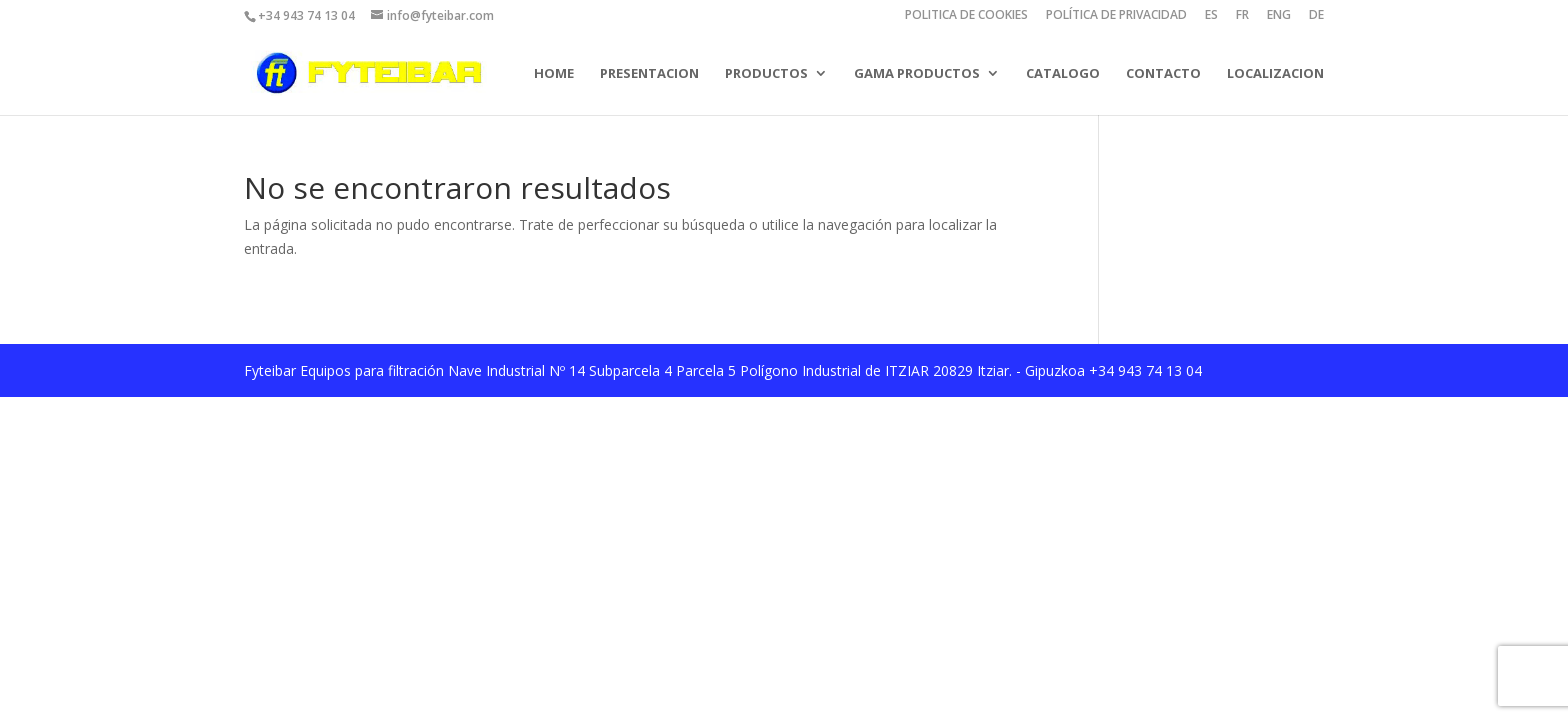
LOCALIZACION (1275, 73)
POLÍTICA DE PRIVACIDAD (1116, 16)
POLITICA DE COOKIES (966, 16)
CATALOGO (1063, 73)
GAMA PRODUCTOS (917, 73)
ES (1211, 16)
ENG (1279, 16)
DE (1316, 16)
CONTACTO (1163, 73)
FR (1242, 16)
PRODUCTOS (766, 73)
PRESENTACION (649, 73)
